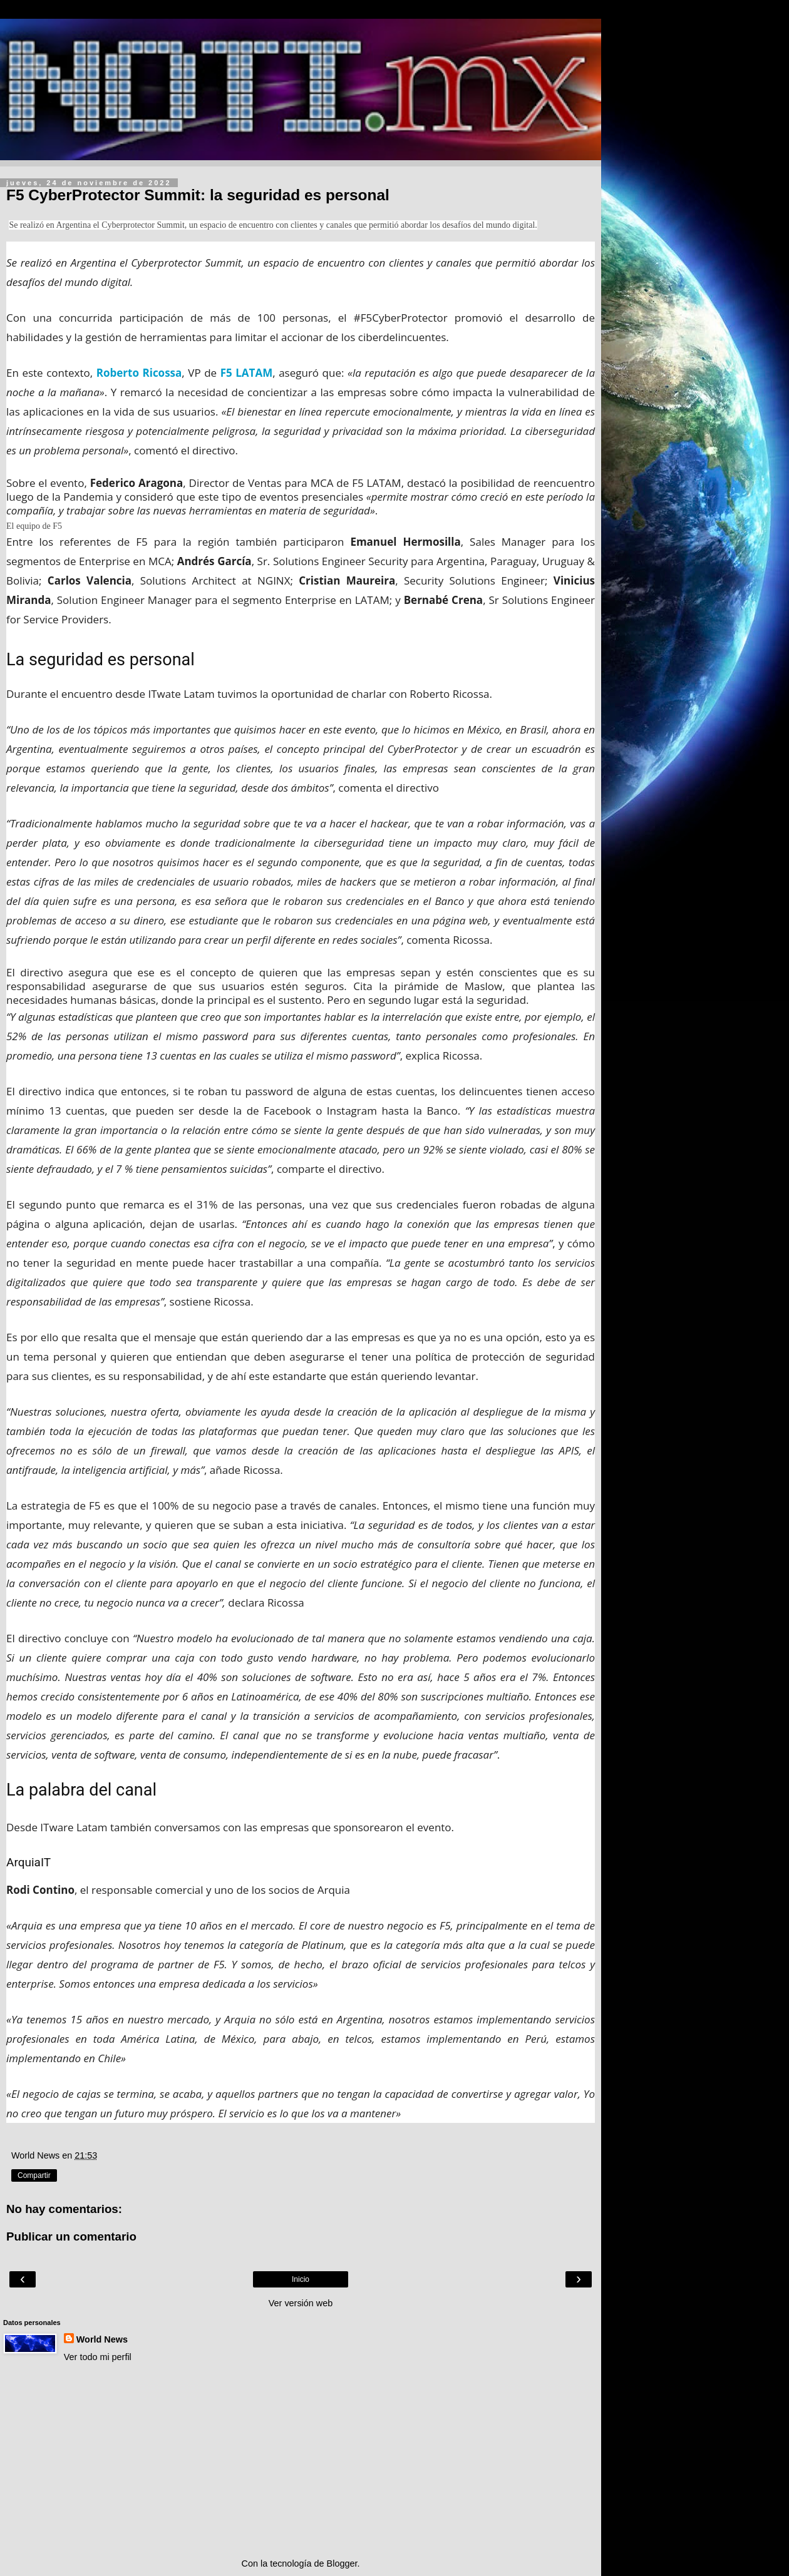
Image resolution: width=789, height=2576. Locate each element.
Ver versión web (301, 2303)
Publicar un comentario (71, 2236)
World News (102, 2339)
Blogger (342, 2563)
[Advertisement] (300, 2460)
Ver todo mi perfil (98, 2357)
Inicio (300, 2279)
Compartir (34, 2175)
